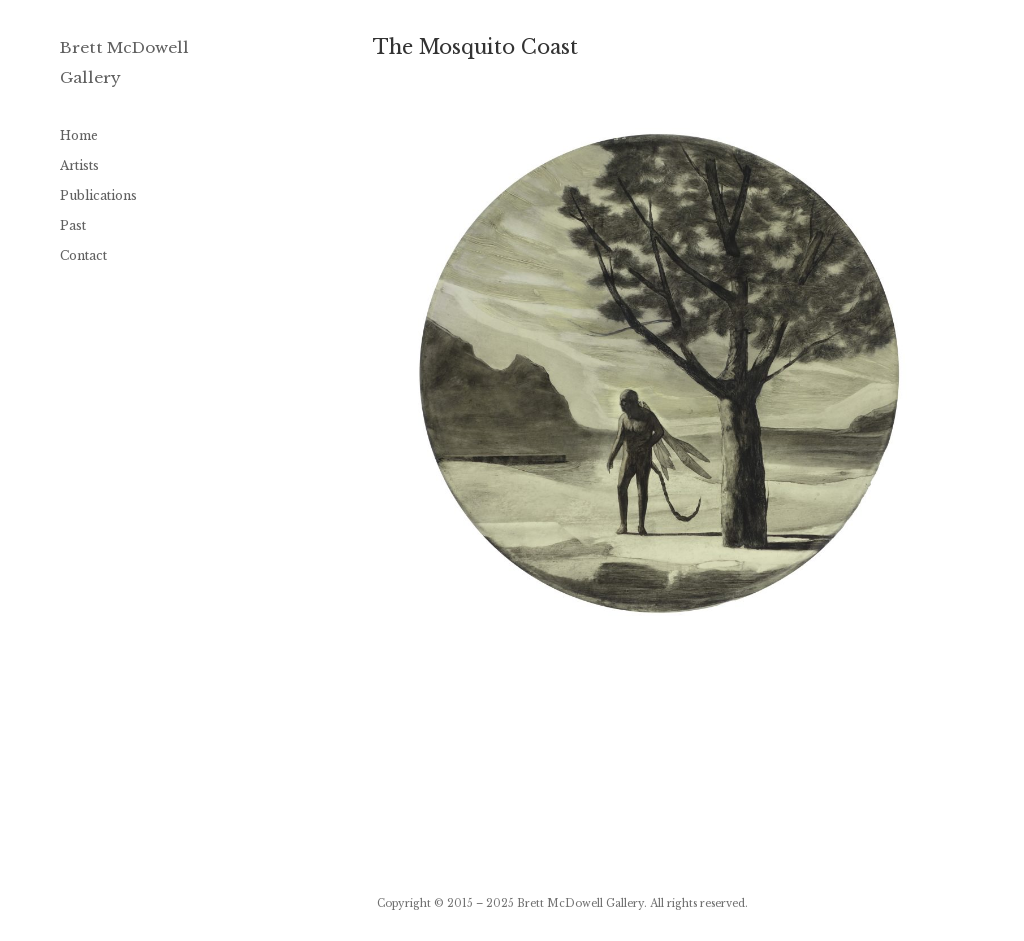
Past (73, 225)
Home (79, 135)
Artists (79, 165)
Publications (98, 195)
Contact (83, 255)
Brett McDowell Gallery (580, 903)
